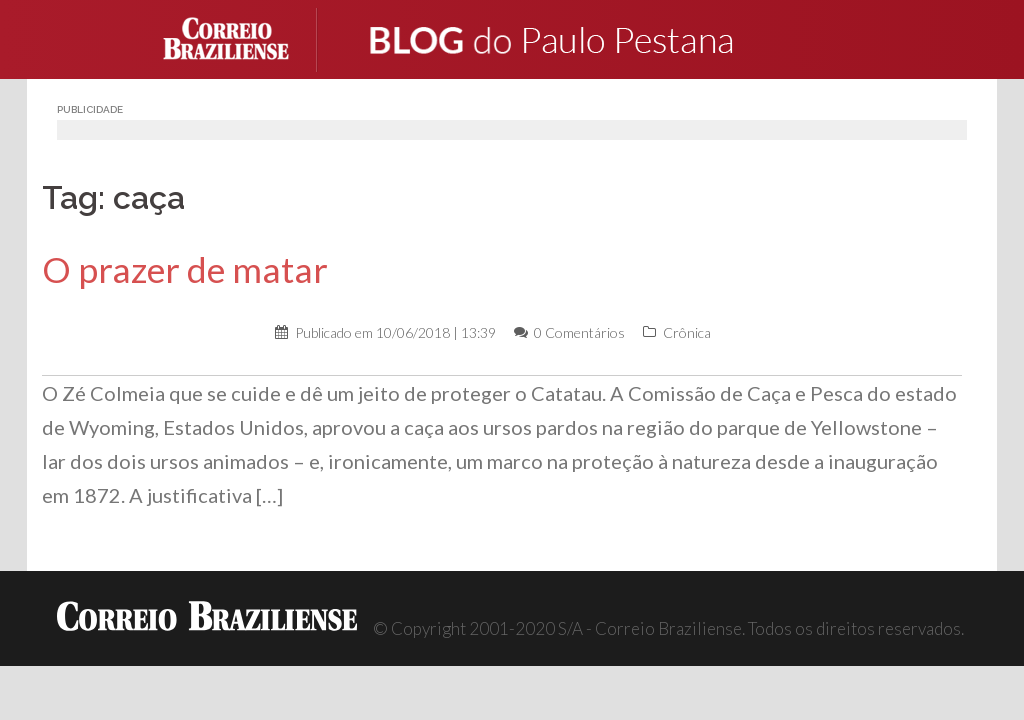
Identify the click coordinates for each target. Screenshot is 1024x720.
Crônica (687, 332)
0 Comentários (579, 332)
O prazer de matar (185, 269)
